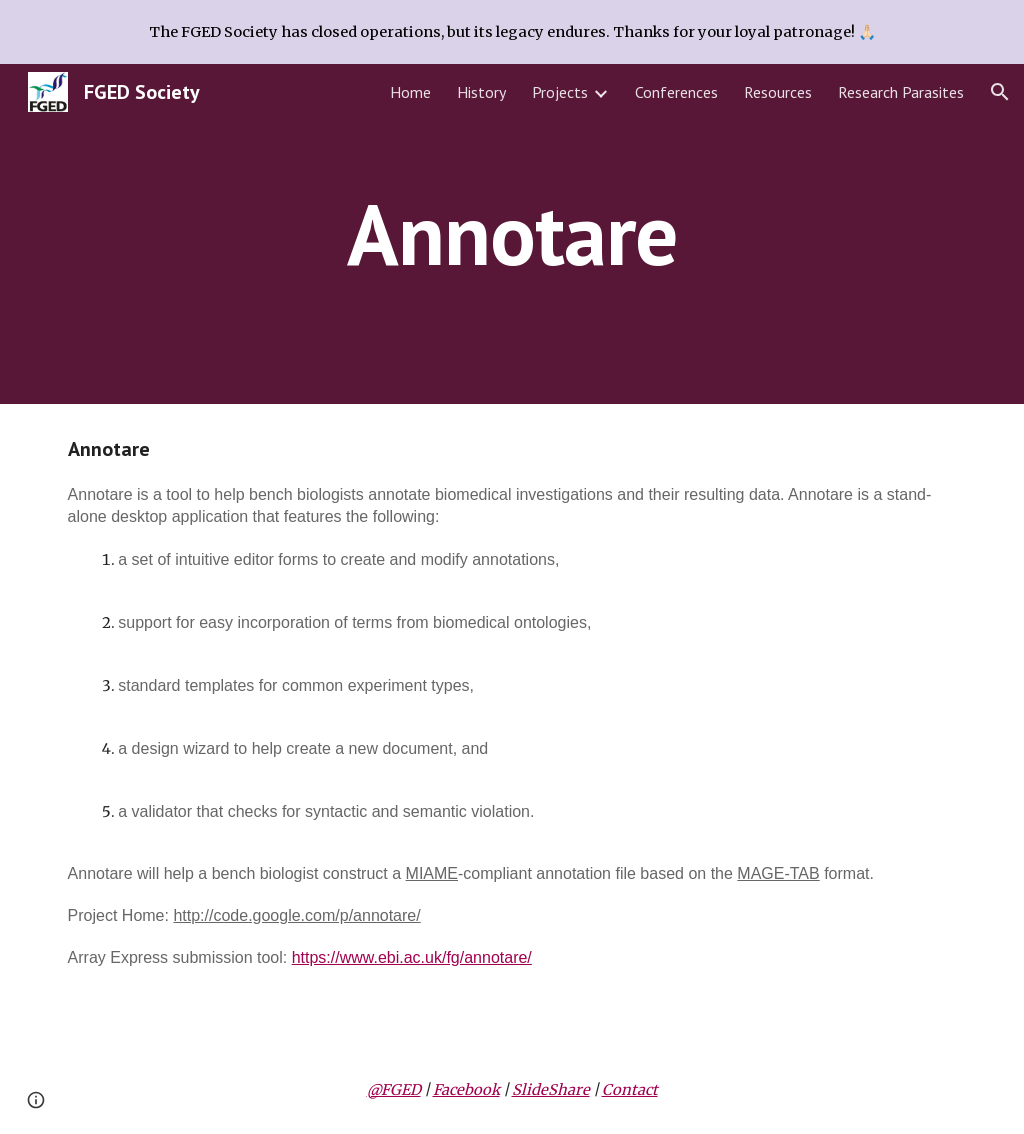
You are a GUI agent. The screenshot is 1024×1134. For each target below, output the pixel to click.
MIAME (432, 873)
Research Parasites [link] (901, 92)
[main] (511, 233)
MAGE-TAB (778, 873)
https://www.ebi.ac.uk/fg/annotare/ (412, 957)
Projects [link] (560, 92)
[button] (1000, 92)
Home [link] (410, 92)
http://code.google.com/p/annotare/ (296, 915)
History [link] (481, 92)
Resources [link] (778, 92)
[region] (512, 32)
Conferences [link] (676, 92)
